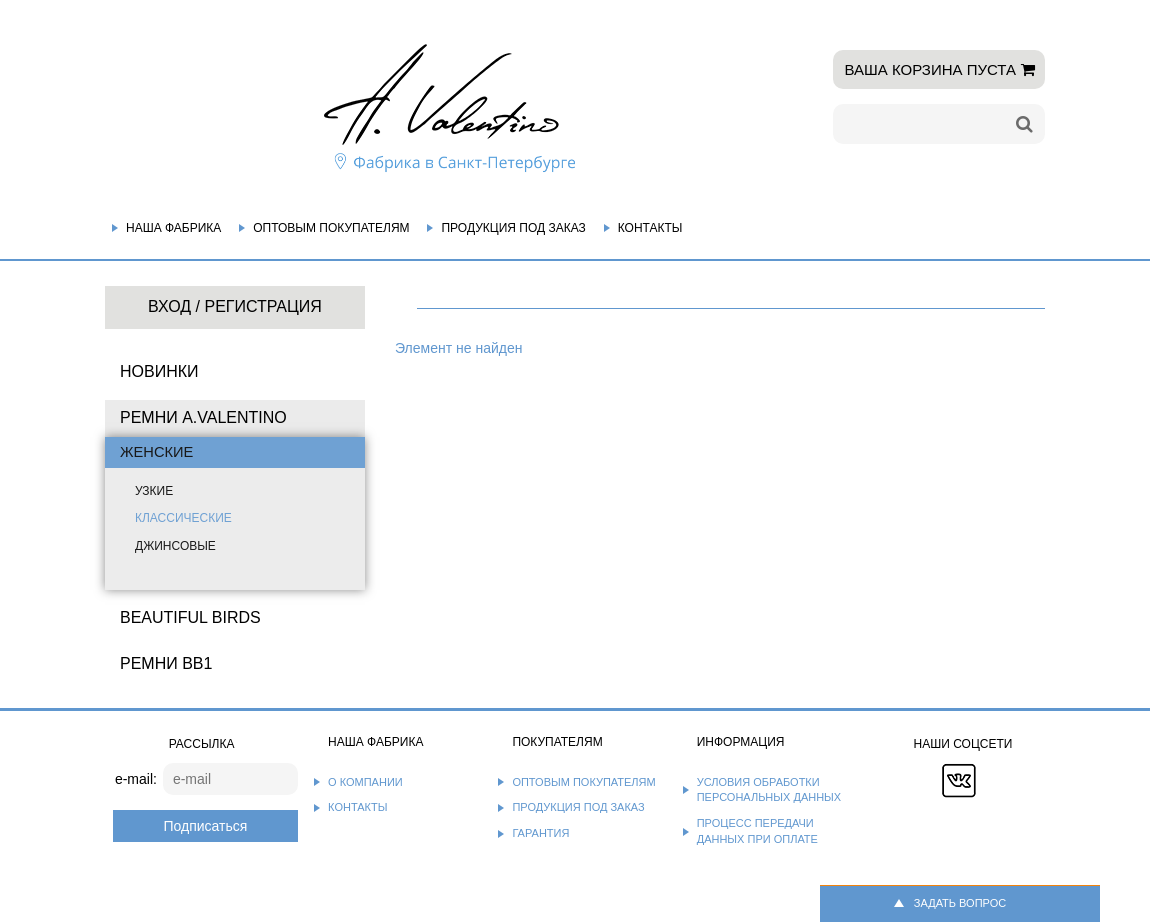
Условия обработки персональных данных (769, 790)
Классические (183, 518)
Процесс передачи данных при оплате (757, 831)
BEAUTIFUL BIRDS (190, 617)
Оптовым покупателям (331, 228)
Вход (169, 306)
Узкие (154, 491)
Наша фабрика (173, 228)
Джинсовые (175, 546)
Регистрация (262, 306)
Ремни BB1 (166, 663)
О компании (365, 782)
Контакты (650, 228)
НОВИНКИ (159, 371)
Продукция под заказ (513, 228)
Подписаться (205, 826)
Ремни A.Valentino (203, 417)
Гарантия (540, 833)
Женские (156, 452)
